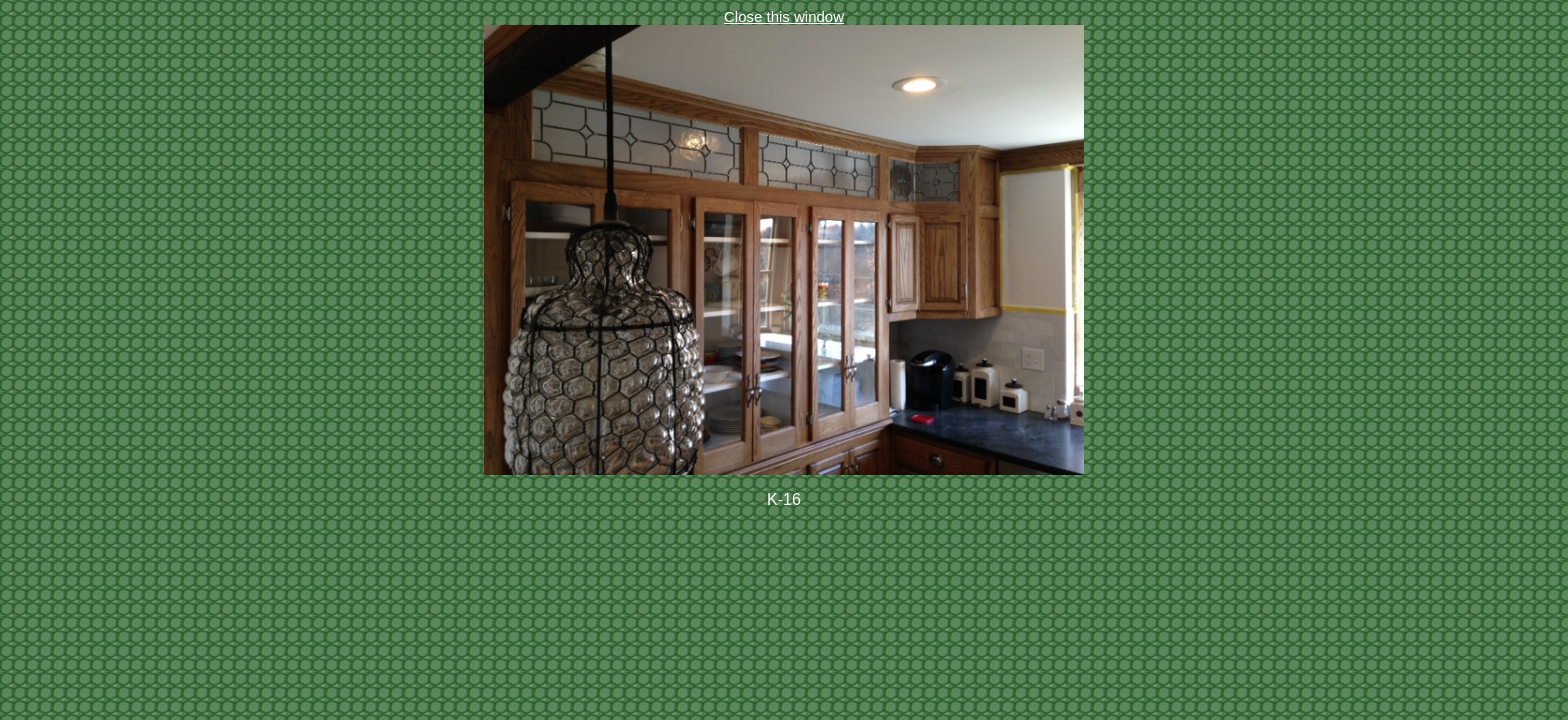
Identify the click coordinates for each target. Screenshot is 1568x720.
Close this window (784, 16)
